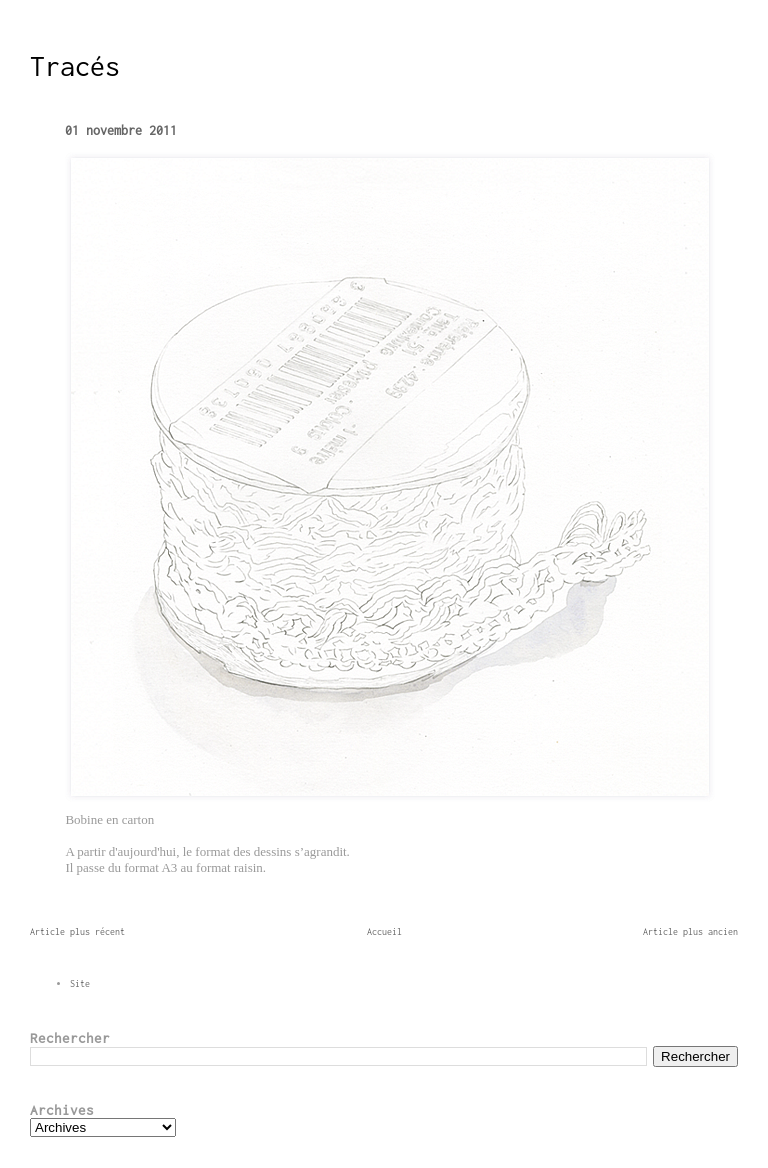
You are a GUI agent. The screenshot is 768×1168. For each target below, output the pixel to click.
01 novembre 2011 (121, 130)
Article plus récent (77, 931)
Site (80, 983)
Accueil (384, 931)
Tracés (75, 66)
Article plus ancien (690, 931)
